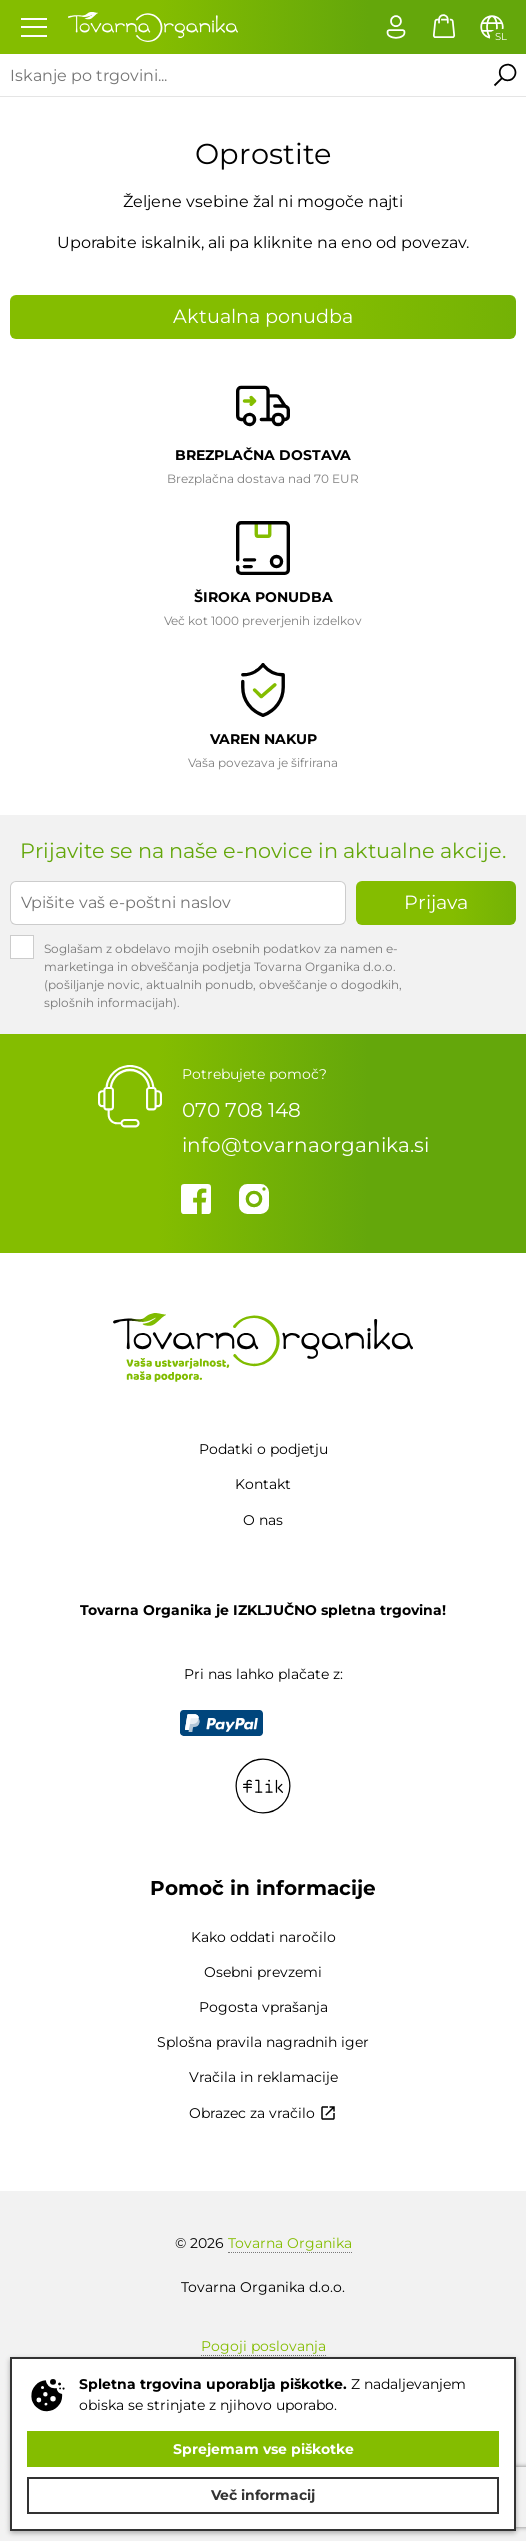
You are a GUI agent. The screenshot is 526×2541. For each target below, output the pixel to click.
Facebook (196, 1199)
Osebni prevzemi (263, 1972)
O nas (263, 1520)
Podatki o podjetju (263, 1449)
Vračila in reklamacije (263, 2077)
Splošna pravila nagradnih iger (263, 2042)
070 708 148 (241, 1110)
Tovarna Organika (290, 2243)
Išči (505, 75)
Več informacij (263, 2495)
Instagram (254, 1199)
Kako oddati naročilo (263, 1937)
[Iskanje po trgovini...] (242, 75)
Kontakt (263, 1484)
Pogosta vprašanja (263, 2007)
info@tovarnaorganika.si (305, 1145)
